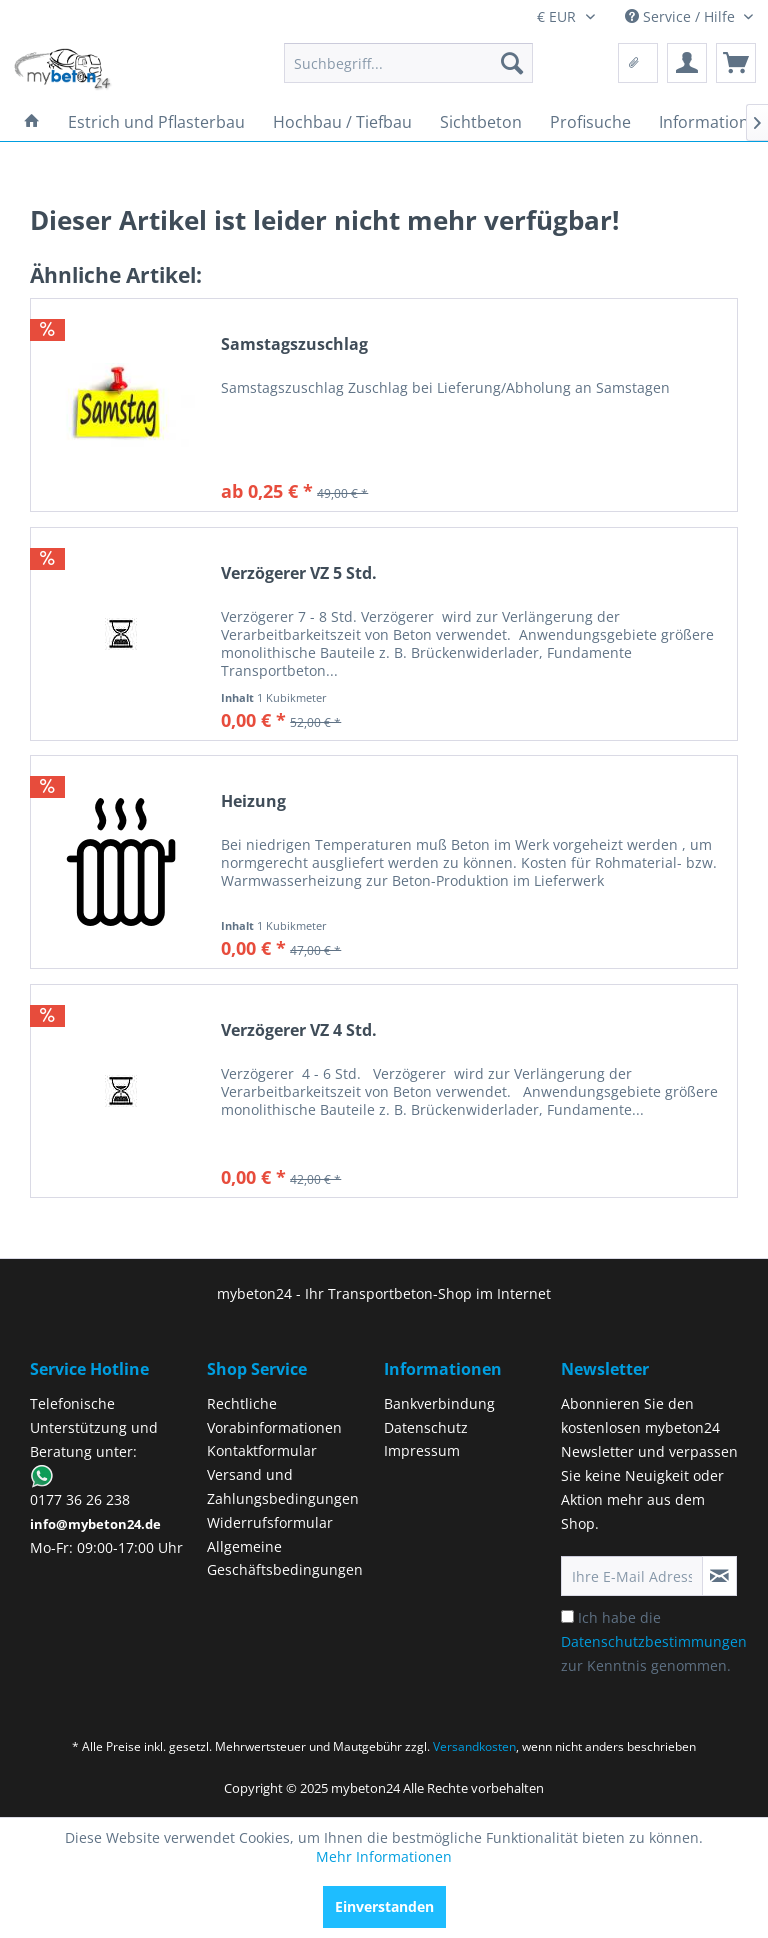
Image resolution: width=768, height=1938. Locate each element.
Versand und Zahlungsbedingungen (283, 1486)
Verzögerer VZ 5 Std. (299, 573)
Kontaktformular (262, 1450)
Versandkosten (474, 1746)
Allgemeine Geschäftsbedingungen (285, 1558)
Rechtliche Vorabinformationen (274, 1415)
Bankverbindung (439, 1403)
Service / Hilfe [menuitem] (682, 16)
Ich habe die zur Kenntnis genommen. (654, 1641)
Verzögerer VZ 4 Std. (299, 1030)
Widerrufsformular (270, 1522)
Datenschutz (426, 1427)
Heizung (253, 801)
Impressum (422, 1450)
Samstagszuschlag (294, 344)
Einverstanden (384, 1906)
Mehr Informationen (384, 1856)
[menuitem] (409, 63)
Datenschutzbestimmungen (654, 1641)
